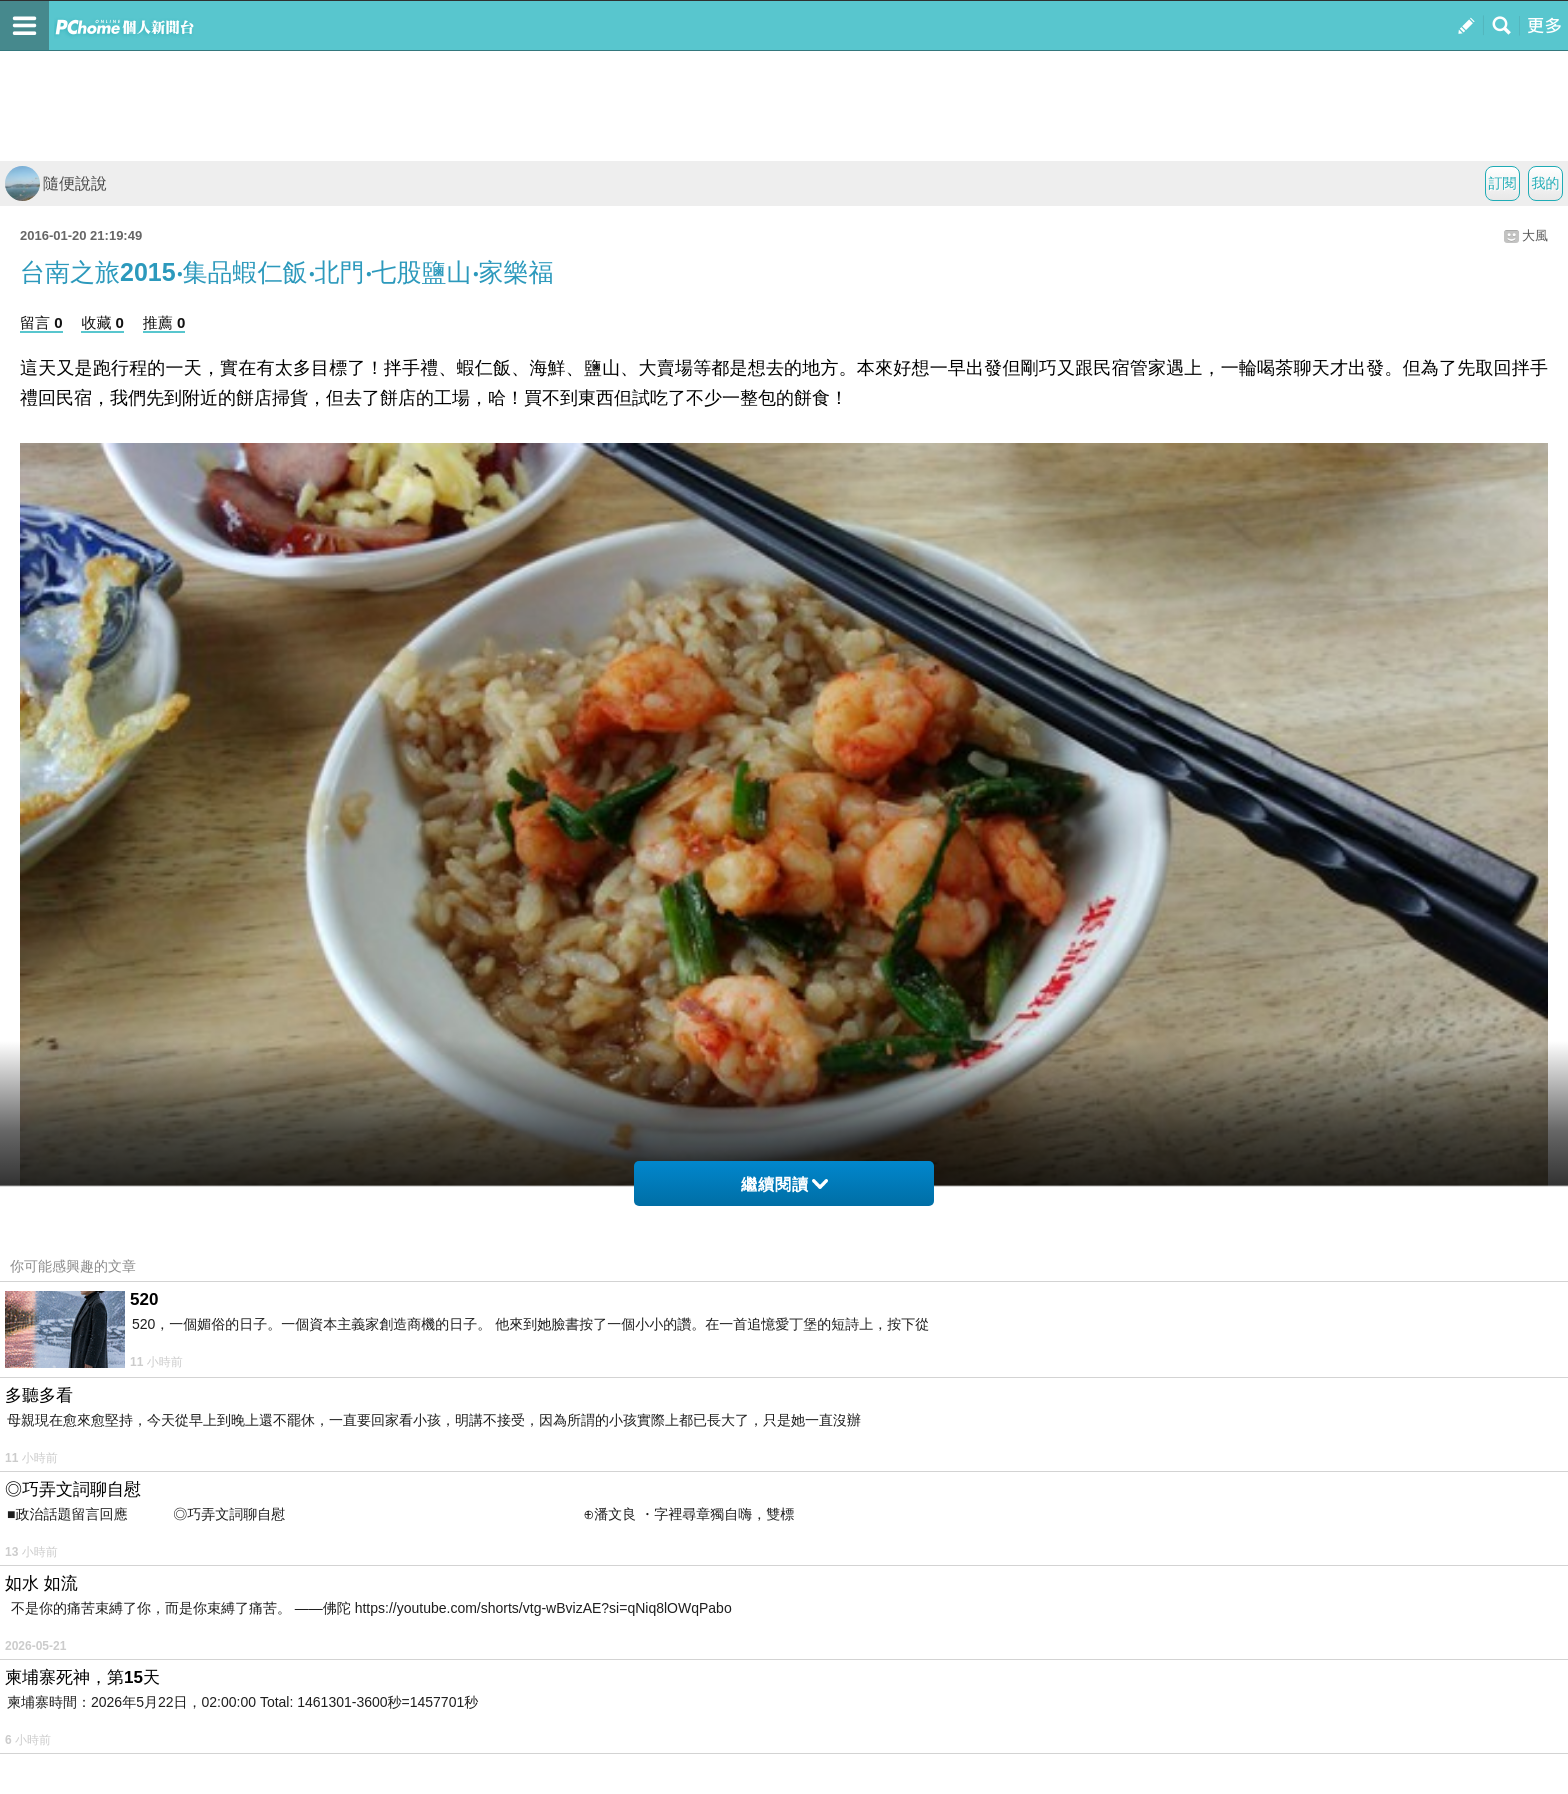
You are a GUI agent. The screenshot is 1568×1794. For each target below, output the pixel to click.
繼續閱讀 (784, 1184)
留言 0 (41, 322)
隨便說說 (56, 183)
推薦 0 (164, 322)
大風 (1535, 235)
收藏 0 (102, 322)
